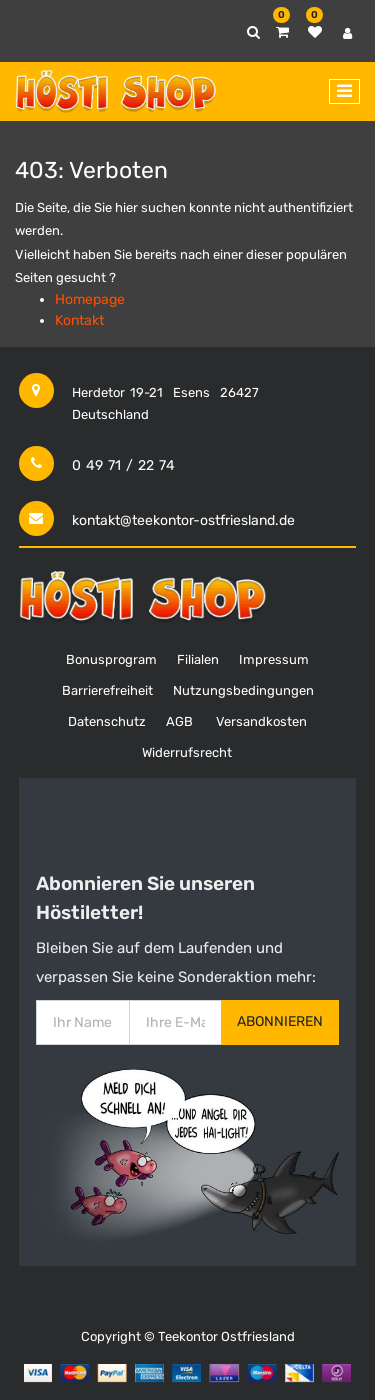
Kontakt (79, 320)
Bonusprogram (111, 659)
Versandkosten (261, 721)
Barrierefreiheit (107, 690)
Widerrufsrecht (187, 752)
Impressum (274, 659)
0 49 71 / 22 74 (123, 465)
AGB (179, 721)
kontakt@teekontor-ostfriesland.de (183, 520)
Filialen (198, 659)
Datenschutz (107, 721)
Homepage (90, 299)
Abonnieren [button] (280, 1021)
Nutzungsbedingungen (243, 690)
